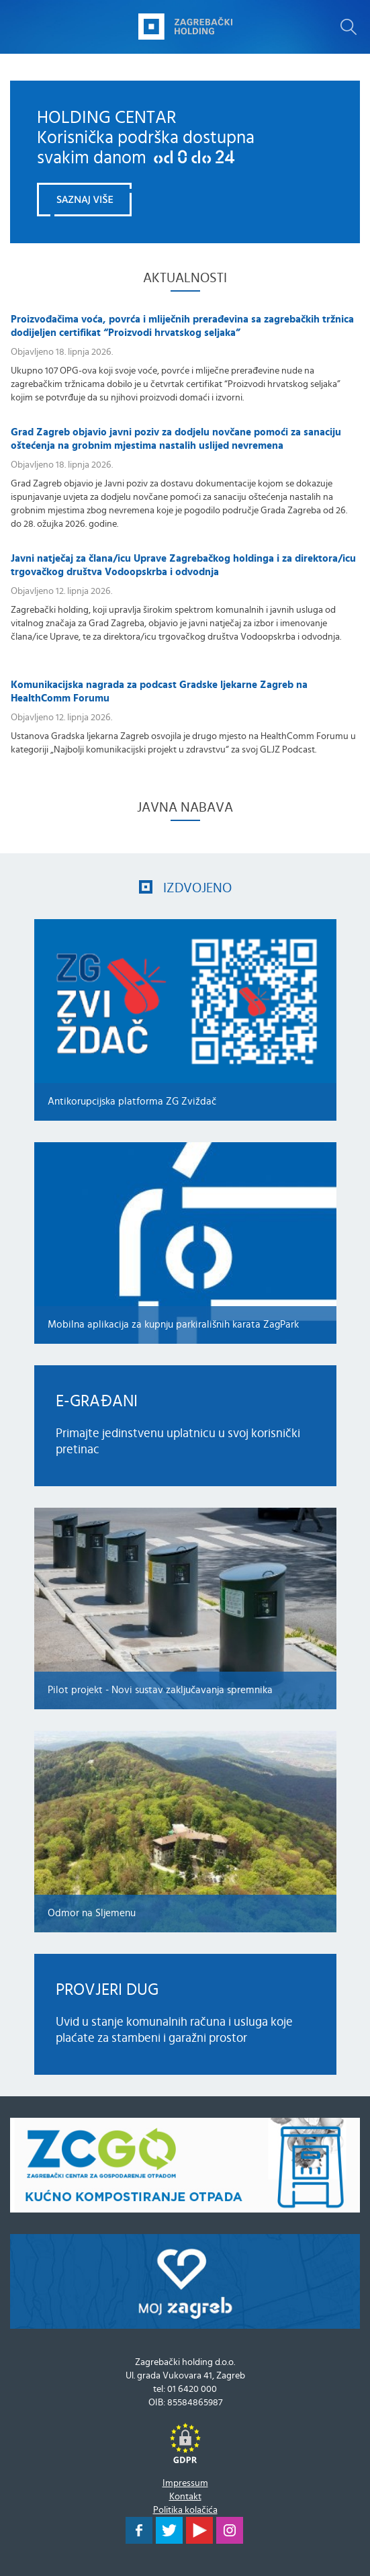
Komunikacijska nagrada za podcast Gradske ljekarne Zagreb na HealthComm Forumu (159, 691)
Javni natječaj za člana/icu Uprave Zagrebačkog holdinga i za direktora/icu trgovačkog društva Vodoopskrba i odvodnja (183, 565)
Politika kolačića (185, 2510)
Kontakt (185, 2496)
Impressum (185, 2483)
